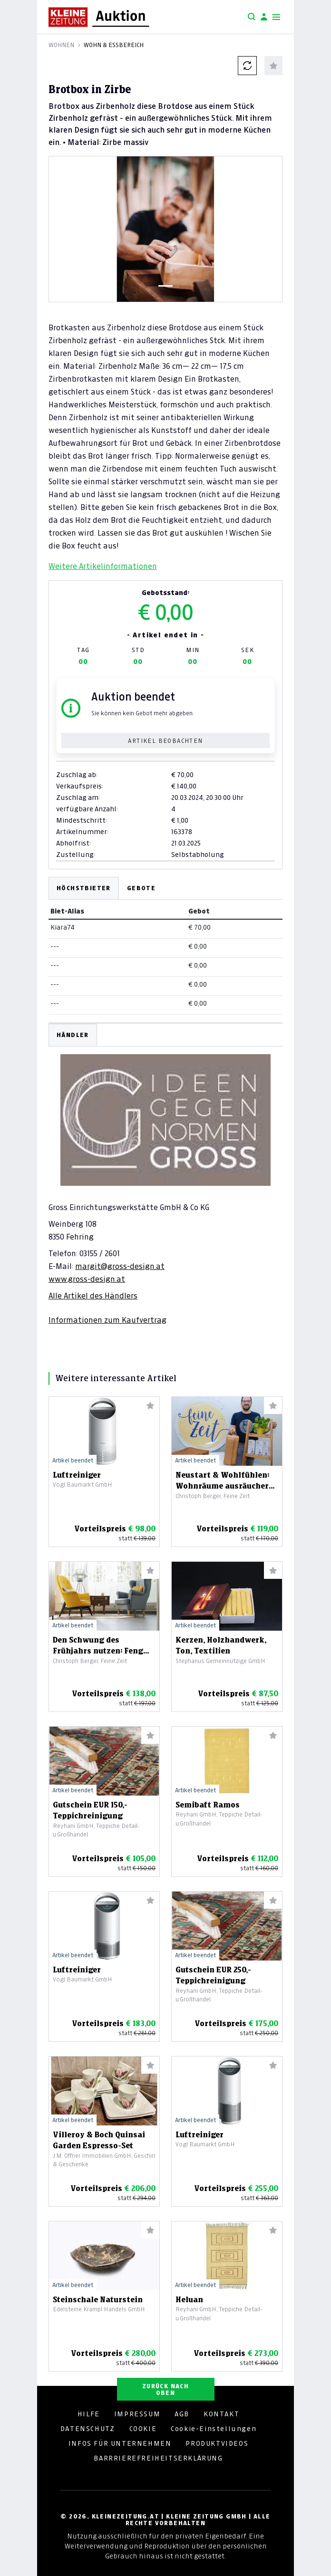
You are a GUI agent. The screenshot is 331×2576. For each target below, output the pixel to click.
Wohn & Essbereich (114, 45)
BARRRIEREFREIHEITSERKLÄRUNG (158, 2458)
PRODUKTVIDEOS (216, 2443)
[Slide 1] (165, 285)
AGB (182, 2414)
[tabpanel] (165, 1174)
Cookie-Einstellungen (213, 2428)
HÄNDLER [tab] (73, 1035)
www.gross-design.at (87, 1279)
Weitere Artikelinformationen (103, 566)
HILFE (89, 2414)
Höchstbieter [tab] (84, 888)
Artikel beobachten (165, 741)
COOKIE (143, 2428)
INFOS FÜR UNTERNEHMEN (120, 2443)
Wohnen (61, 45)
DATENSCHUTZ (87, 2428)
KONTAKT (221, 2414)
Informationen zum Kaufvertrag (107, 1320)
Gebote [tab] (141, 888)
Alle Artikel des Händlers (93, 1295)
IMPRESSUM (137, 2414)
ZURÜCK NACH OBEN (165, 2389)
